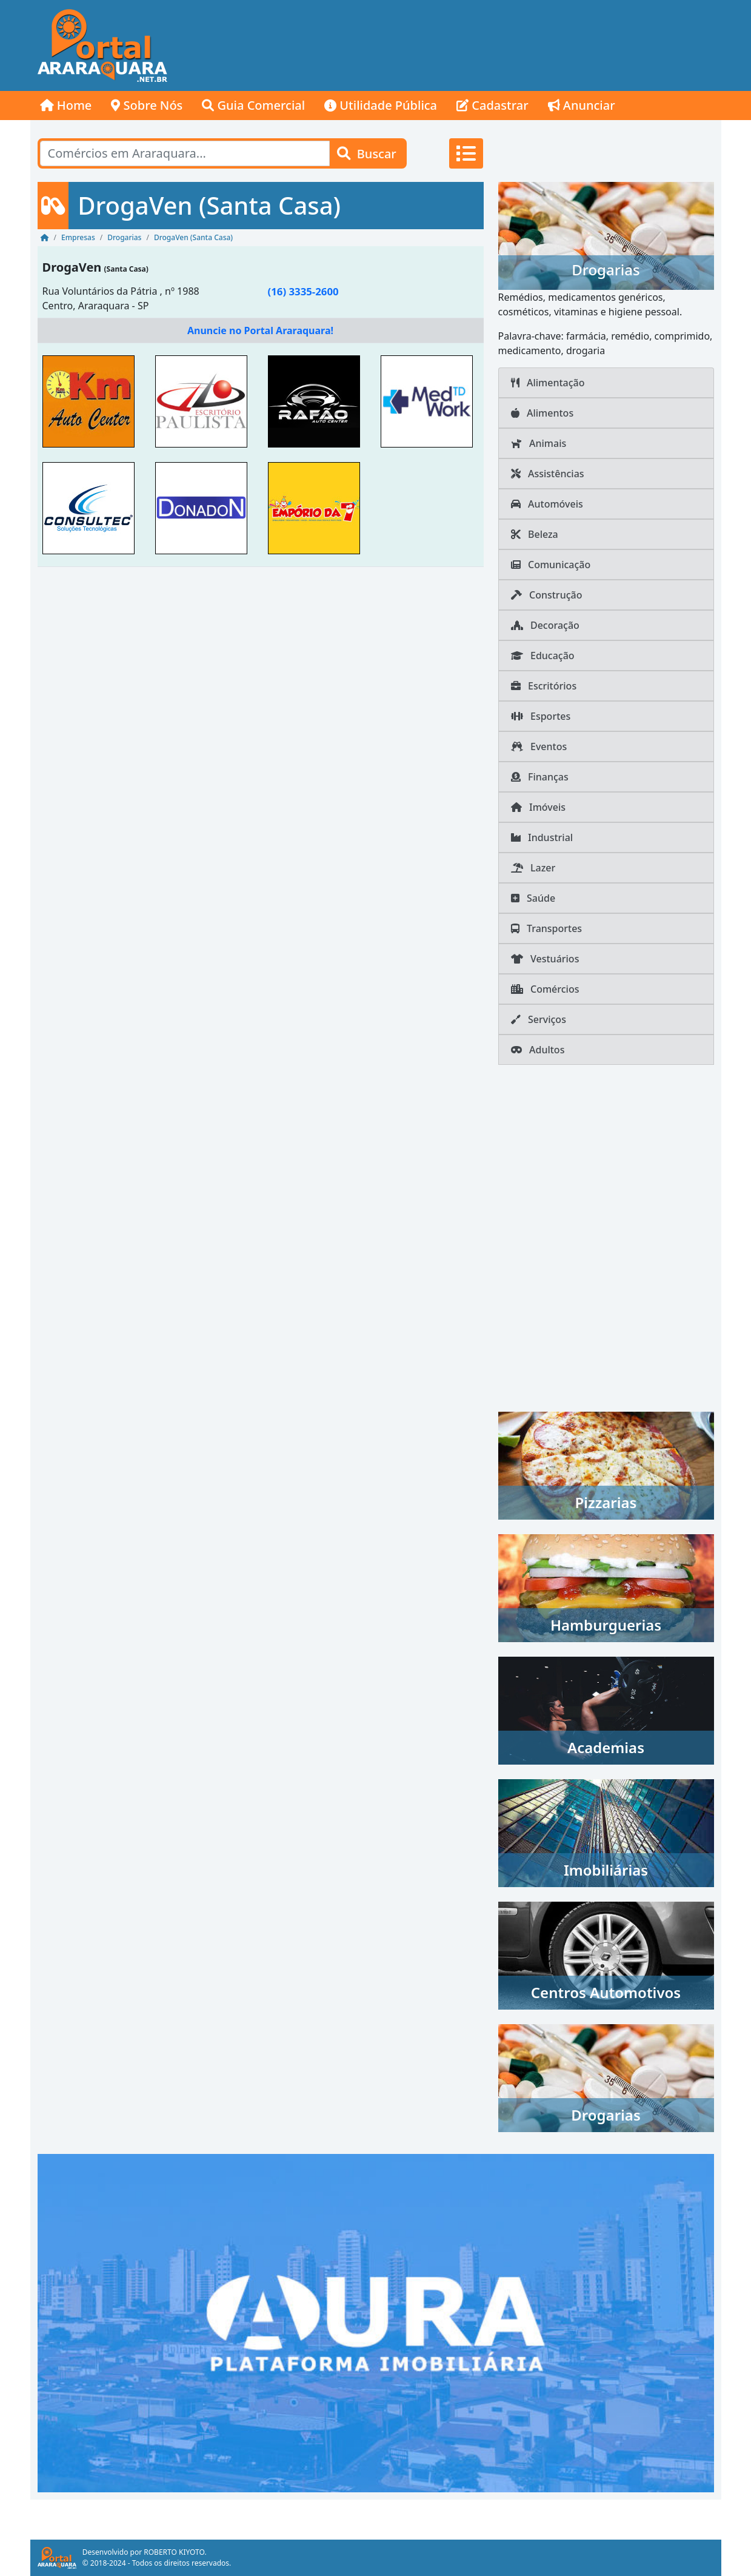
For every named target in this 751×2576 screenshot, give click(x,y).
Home (66, 105)
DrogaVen (72, 267)
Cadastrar (492, 105)
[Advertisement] (500, 45)
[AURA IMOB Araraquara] (376, 2322)
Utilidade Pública (380, 105)
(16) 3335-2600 (303, 291)
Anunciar (581, 105)
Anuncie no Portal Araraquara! (260, 330)
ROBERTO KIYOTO (174, 2552)
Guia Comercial (253, 105)
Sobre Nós (146, 105)
